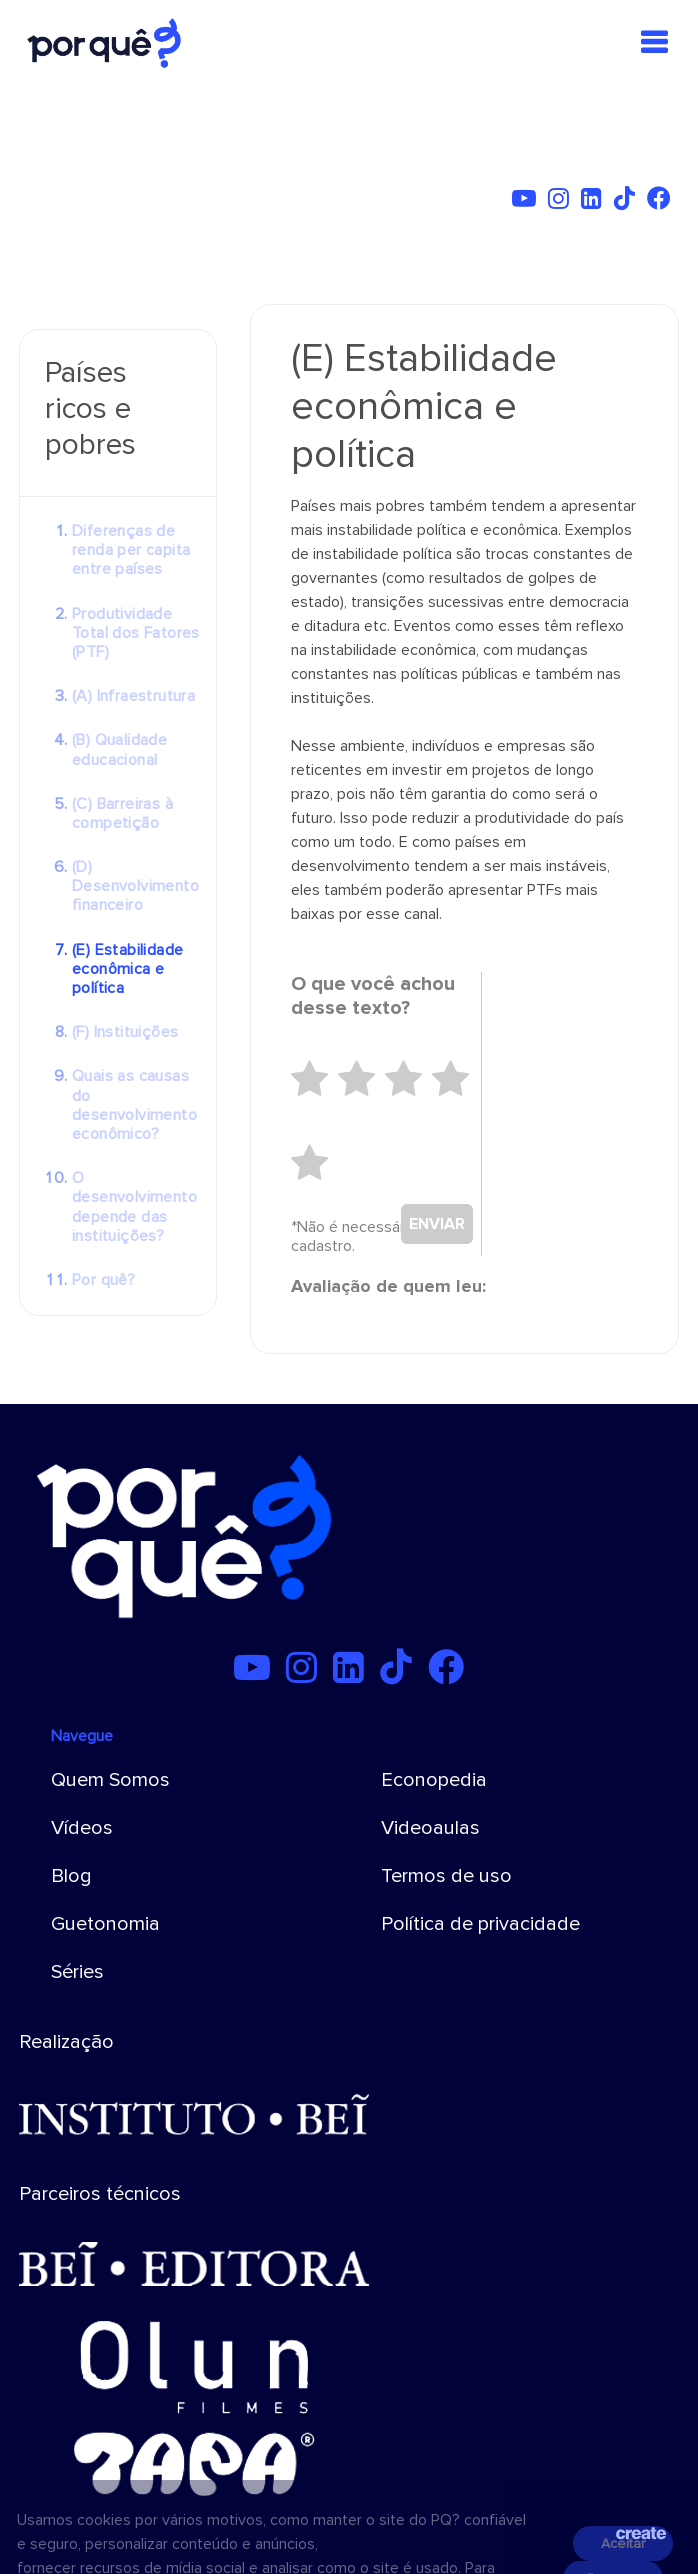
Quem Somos (110, 1780)
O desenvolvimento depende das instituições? (134, 1207)
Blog (71, 1876)
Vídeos (82, 1828)
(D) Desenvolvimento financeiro (135, 886)
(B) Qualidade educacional (119, 749)
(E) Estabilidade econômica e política (127, 969)
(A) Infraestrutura (133, 696)
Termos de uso (446, 1876)
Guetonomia (105, 1924)
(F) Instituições (125, 1032)
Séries (77, 1972)
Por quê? (103, 1280)
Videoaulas (430, 1828)
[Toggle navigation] (654, 43)
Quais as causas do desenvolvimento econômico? (134, 1105)
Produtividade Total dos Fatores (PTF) (136, 633)
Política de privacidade (480, 1924)
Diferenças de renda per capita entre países (131, 550)
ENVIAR (437, 1224)
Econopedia (434, 1780)
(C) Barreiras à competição (122, 813)
